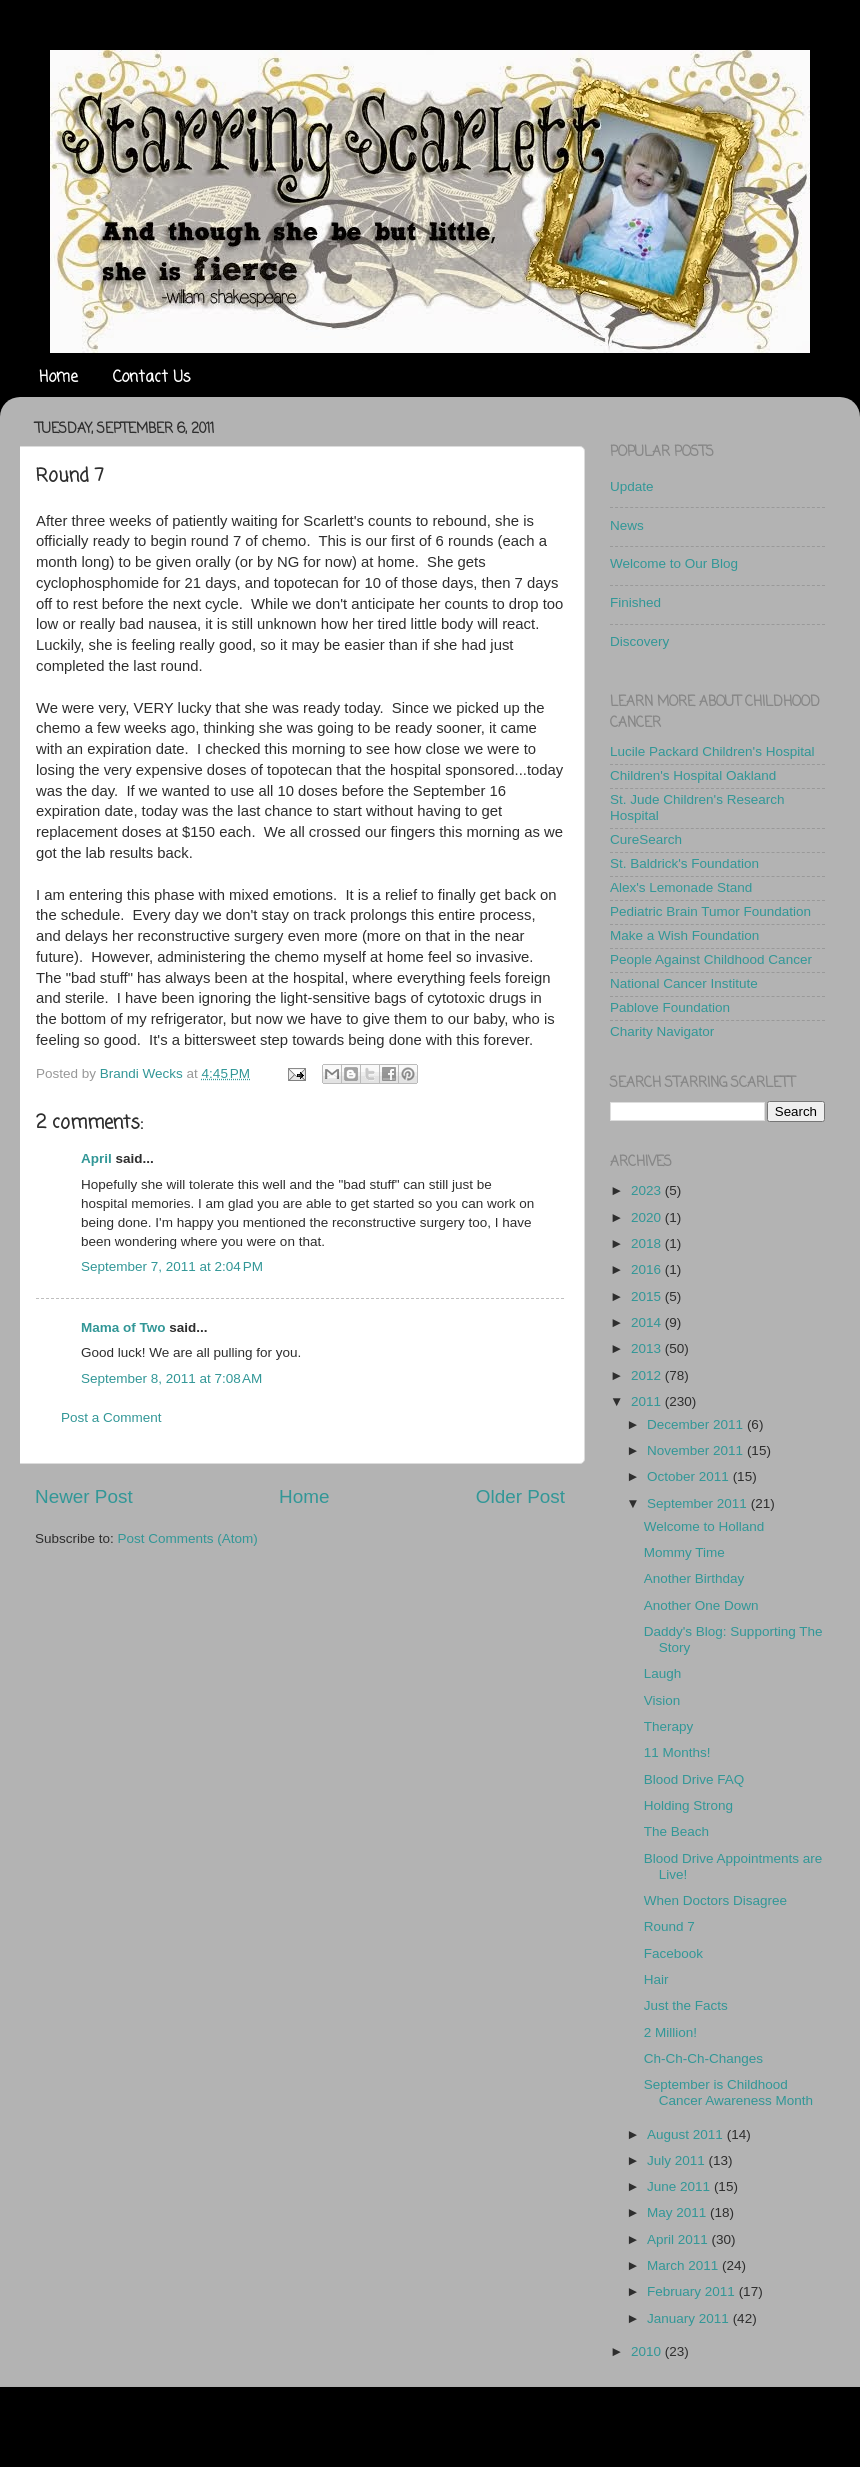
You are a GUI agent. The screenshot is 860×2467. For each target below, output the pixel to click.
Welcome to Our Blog (674, 563)
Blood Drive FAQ (694, 1779)
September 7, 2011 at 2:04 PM (172, 1266)
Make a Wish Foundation (684, 935)
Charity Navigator (662, 1031)
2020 (648, 1217)
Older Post (520, 1496)
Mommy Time (684, 1552)
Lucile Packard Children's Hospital (712, 751)
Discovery (639, 641)
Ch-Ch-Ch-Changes (703, 2058)
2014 (648, 1322)
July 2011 (678, 2160)
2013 (648, 1348)
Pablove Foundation (670, 1007)
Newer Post (84, 1496)
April (96, 1158)
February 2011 (693, 2291)
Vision (662, 1700)
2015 (648, 1296)
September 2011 (699, 1503)
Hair (656, 1979)
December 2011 (697, 1424)
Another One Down (701, 1605)
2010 (648, 2351)
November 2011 (697, 1450)
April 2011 (679, 2239)
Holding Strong (688, 1805)
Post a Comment (111, 1417)
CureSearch (646, 839)
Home (58, 378)
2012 (648, 1375)
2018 (648, 1243)
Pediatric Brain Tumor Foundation (710, 911)
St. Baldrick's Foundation (684, 863)
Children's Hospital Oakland (693, 775)
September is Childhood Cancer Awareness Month (728, 2092)
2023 (648, 1190)
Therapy (669, 1726)
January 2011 (690, 2318)
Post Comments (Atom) (188, 1538)
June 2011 (680, 2186)
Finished (635, 602)
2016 (648, 1269)
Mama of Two (123, 1327)
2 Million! (670, 2032)
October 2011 (690, 1476)
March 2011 (684, 2265)
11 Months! (677, 1752)
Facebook (673, 1953)
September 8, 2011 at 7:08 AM (171, 1378)
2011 (648, 1401)
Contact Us (152, 378)
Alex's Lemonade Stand (681, 887)
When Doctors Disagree (715, 1900)
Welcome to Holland (704, 1526)
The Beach (676, 1831)
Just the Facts (686, 2005)
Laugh (663, 1673)
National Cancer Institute (684, 983)
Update (632, 486)
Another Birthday (694, 1578)
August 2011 (687, 2134)
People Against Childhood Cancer (711, 959)
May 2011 (678, 2212)
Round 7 (669, 1926)
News (627, 525)
